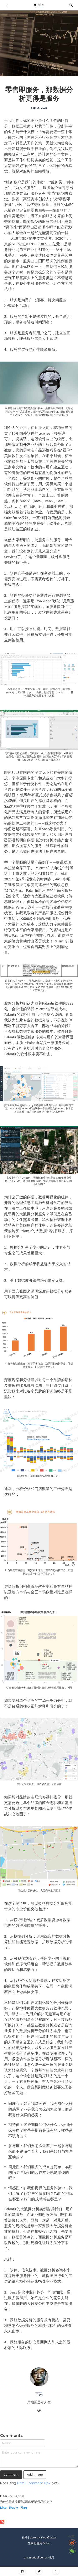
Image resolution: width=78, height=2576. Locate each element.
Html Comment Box (34, 2483)
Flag (23, 2507)
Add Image (35, 2474)
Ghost (47, 2543)
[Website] (39, 2410)
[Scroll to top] (56, 2571)
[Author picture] (39, 2376)
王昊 (39, 2393)
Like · (4, 2507)
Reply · (14, 2507)
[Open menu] (7, 5)
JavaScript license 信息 (39, 2557)
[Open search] (71, 5)
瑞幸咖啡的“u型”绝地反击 (44, 1476)
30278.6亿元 (50, 244)
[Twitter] (39, 2571)
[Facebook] (22, 2571)
